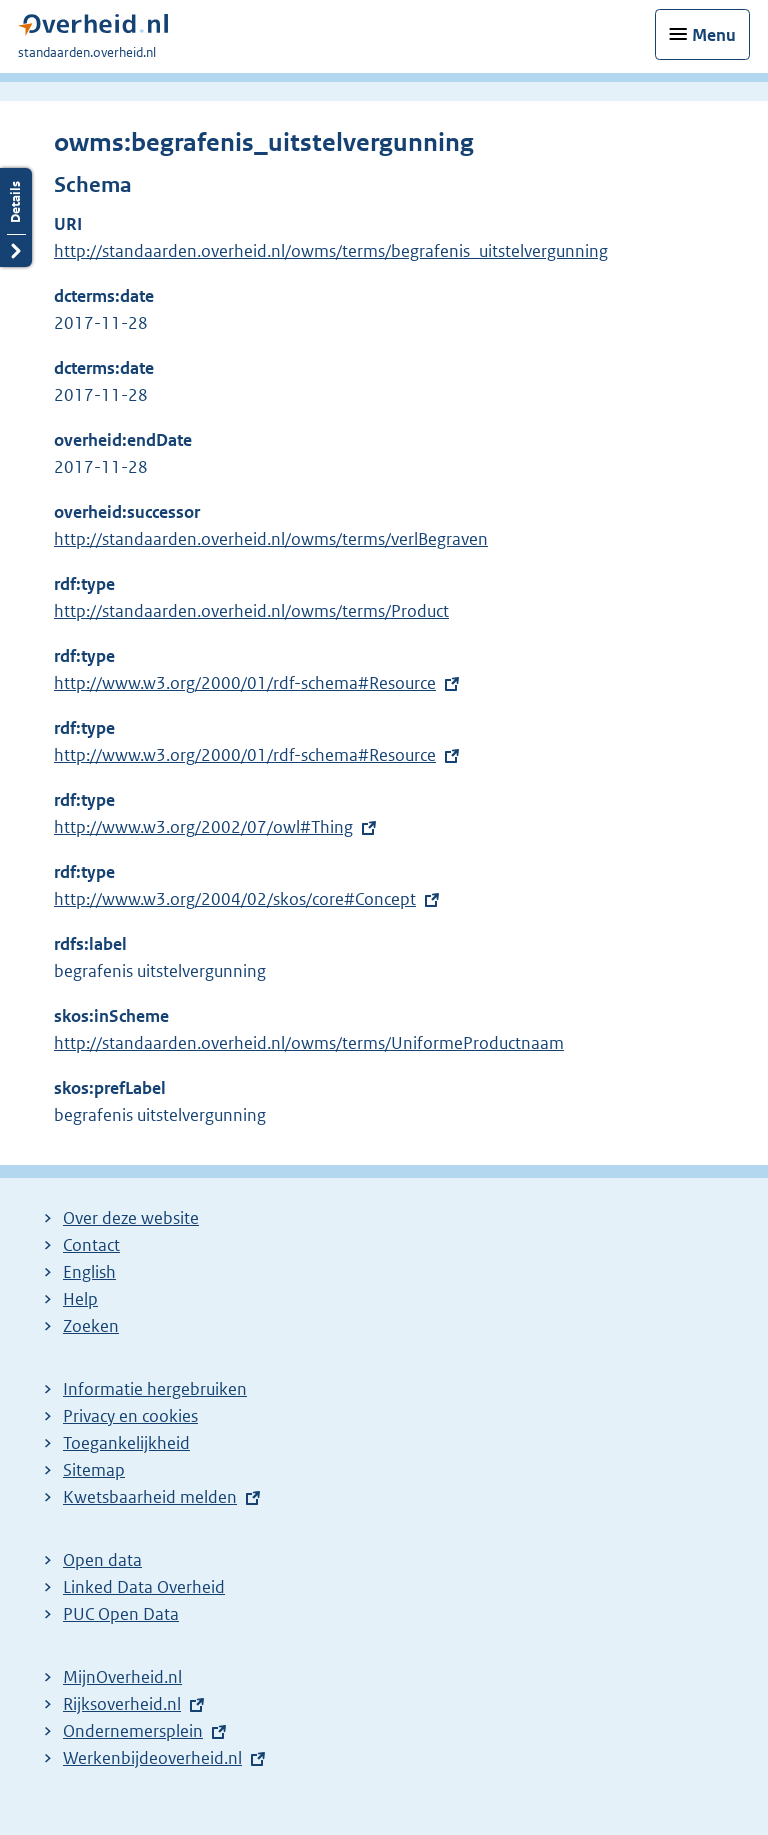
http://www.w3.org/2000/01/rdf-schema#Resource (245, 683)
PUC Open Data (121, 1614)
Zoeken (91, 1326)
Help (80, 1299)
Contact (91, 1245)
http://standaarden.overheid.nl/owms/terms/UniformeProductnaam (309, 1043)
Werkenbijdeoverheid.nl (152, 1758)
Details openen (16, 217)
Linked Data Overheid (144, 1587)
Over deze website (131, 1218)
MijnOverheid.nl (122, 1677)
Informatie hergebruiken (155, 1389)
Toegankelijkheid (126, 1443)
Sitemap (94, 1470)
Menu (714, 35)
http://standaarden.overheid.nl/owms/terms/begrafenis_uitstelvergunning (331, 251)
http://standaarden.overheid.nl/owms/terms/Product (251, 611)
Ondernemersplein (133, 1731)
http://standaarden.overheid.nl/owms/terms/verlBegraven (271, 539)
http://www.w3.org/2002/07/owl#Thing (203, 827)
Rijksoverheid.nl (122, 1704)
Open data (102, 1560)
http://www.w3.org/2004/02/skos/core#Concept (235, 899)
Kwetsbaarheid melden (150, 1497)
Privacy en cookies (130, 1416)
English (89, 1272)
